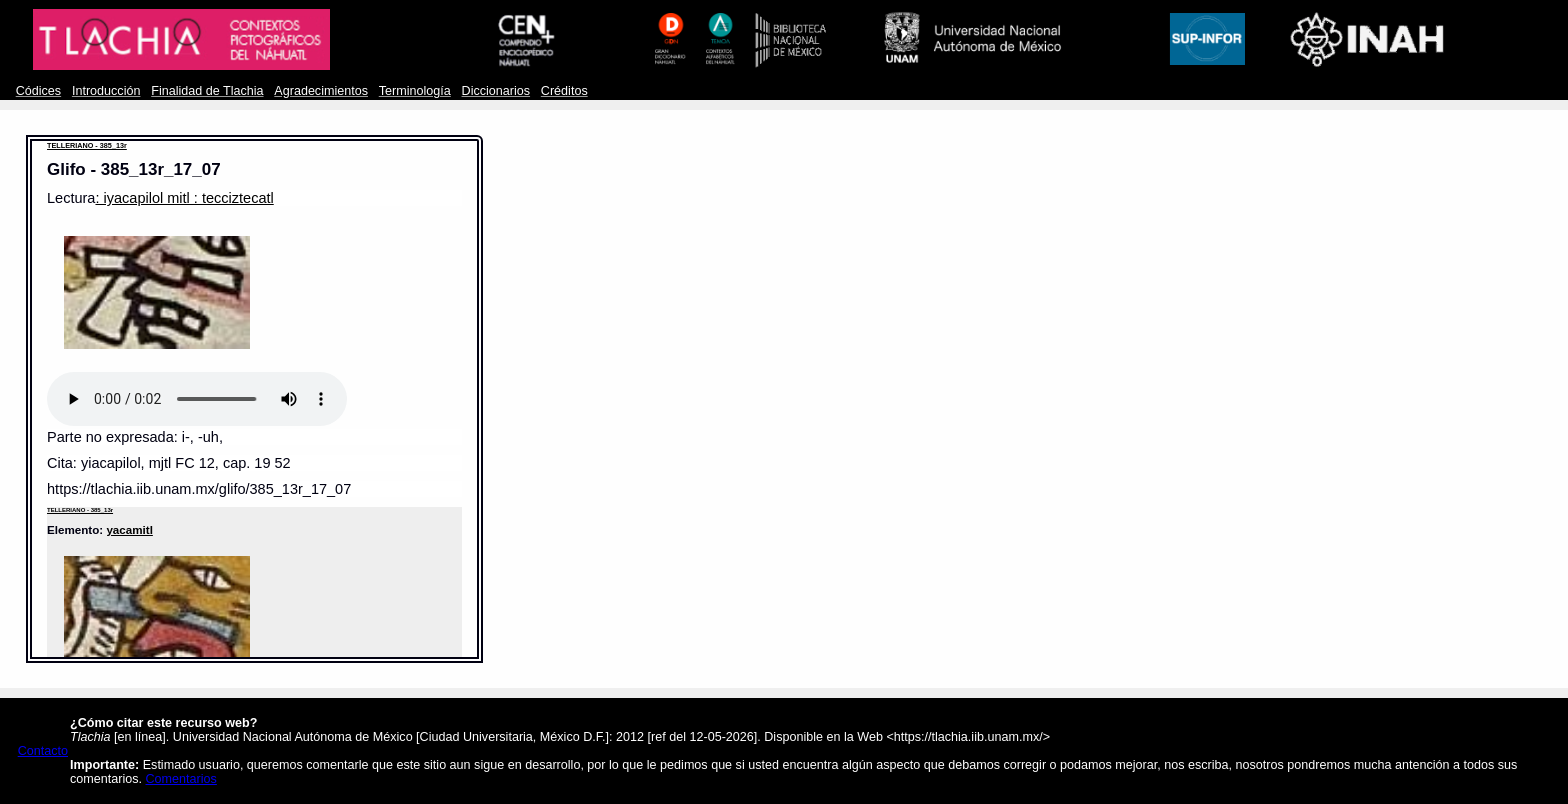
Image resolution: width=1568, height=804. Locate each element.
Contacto (43, 751)
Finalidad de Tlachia (207, 91)
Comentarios (181, 779)
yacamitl (129, 529)
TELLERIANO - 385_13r (87, 145)
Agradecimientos (321, 91)
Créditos (564, 91)
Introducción (106, 91)
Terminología (415, 91)
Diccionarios (496, 91)
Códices (38, 91)
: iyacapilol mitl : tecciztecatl (184, 198)
